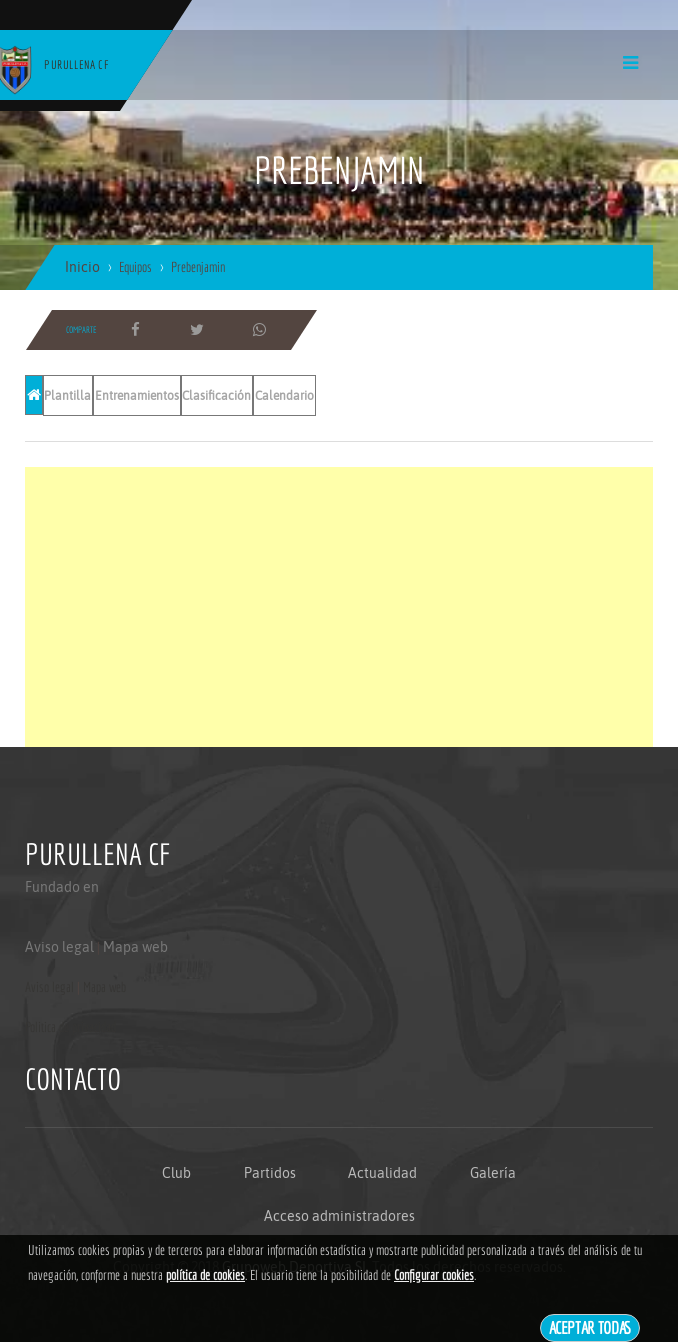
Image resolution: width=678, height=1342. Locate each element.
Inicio (82, 267)
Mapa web (135, 947)
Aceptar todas (590, 1327)
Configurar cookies (434, 1275)
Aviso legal (59, 947)
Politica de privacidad (70, 1027)
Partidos (270, 1173)
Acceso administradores (339, 1216)
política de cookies (205, 1275)
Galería (493, 1173)
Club (176, 1173)
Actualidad (382, 1173)
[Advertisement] (339, 607)
